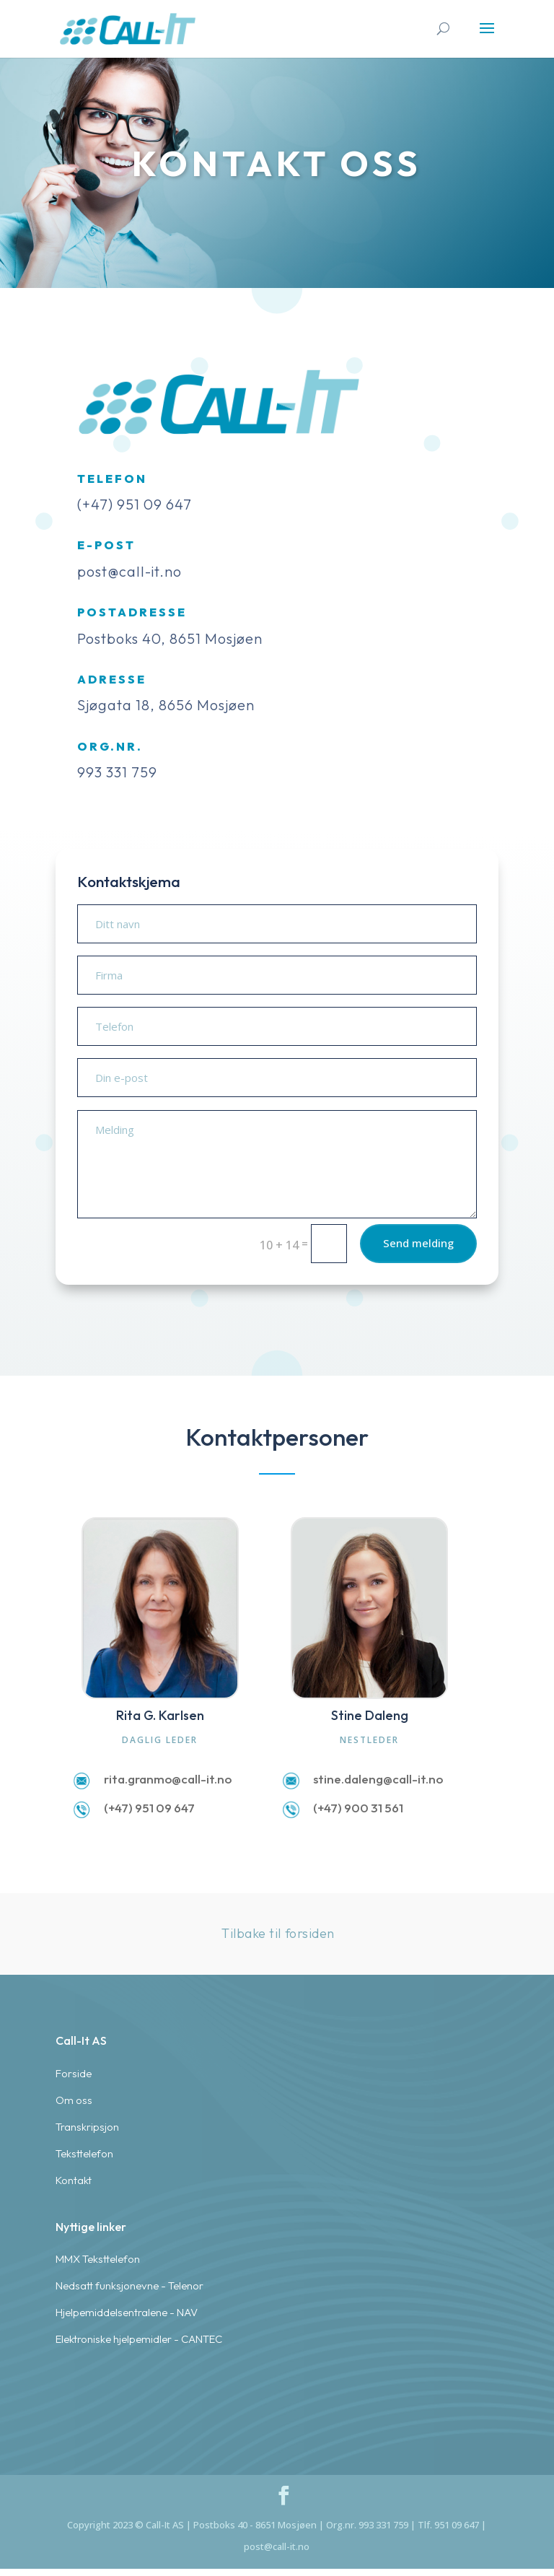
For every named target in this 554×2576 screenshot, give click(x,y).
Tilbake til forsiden (278, 1933)
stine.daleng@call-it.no (378, 1778)
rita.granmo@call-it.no (168, 1778)
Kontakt (74, 2521)
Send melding (391, 1254)
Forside (74, 2414)
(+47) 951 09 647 (149, 1807)
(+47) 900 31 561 (358, 1807)
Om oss (74, 2441)
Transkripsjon (87, 2467)
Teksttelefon (84, 2494)
